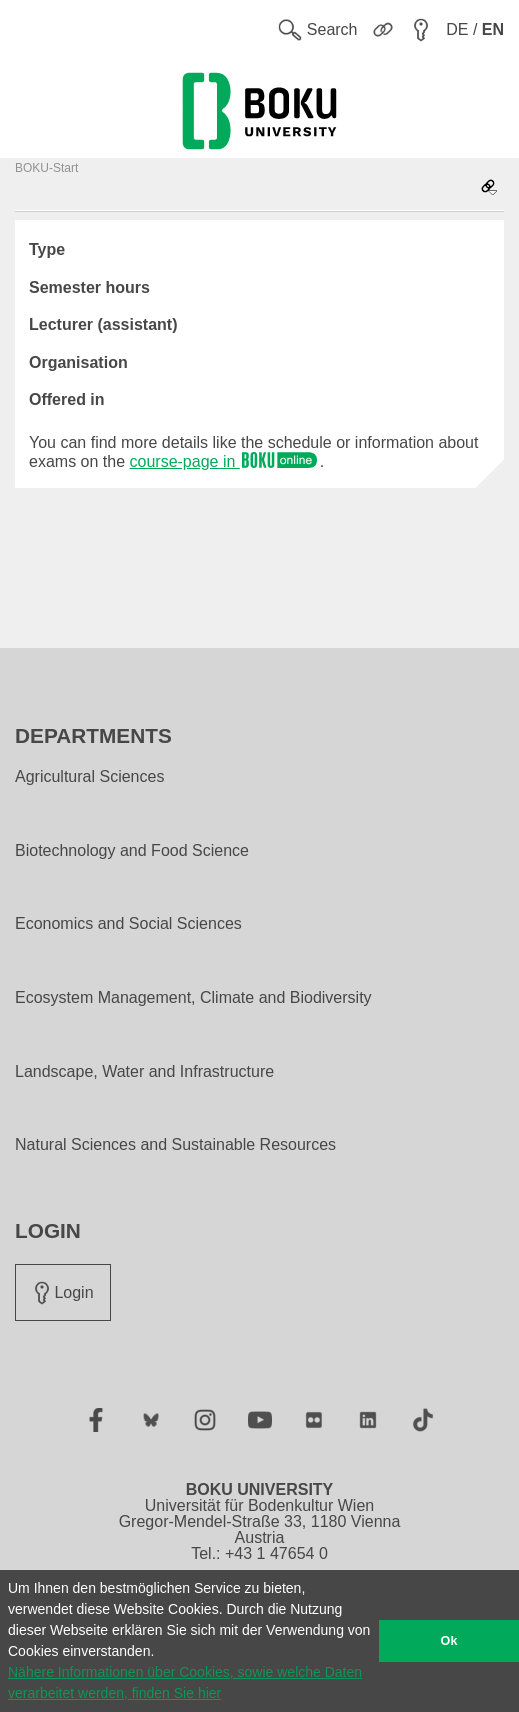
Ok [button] (449, 1641)
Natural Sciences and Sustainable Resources (175, 1145)
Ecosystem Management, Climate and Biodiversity (193, 998)
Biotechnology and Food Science (132, 851)
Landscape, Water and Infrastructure (144, 1072)
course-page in (225, 461)
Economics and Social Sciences (128, 924)
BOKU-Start (46, 168)
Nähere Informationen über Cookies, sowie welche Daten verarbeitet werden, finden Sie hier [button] (185, 1682)
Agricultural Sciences (89, 777)
